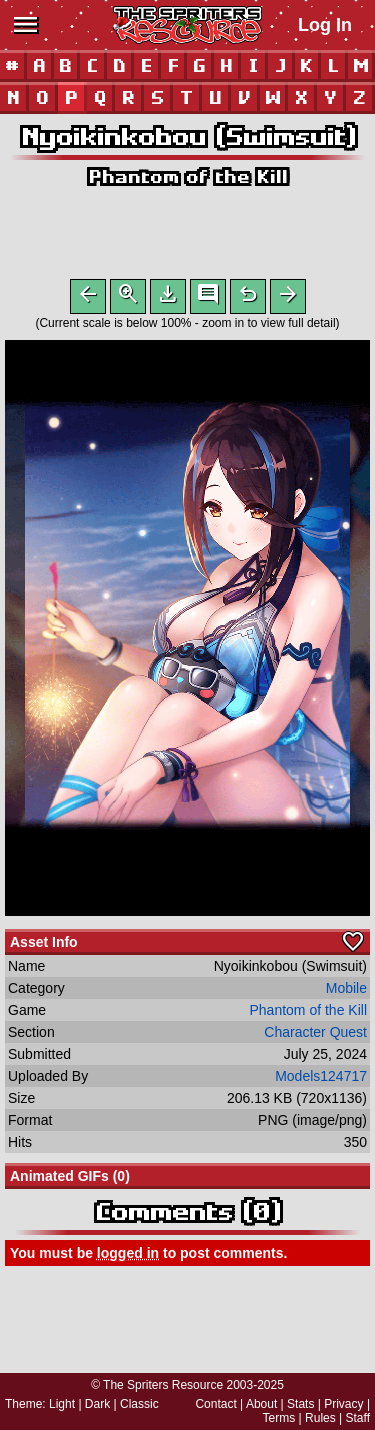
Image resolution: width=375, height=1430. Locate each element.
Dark (97, 1404)
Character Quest (315, 1036)
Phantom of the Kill (187, 176)
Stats (300, 1404)
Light (62, 1404)
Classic (139, 1404)
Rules (320, 1418)
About (261, 1404)
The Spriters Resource (163, 1385)
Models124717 (321, 1080)
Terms (279, 1418)
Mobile (346, 992)
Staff (358, 1418)
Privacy (343, 1404)
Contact (215, 1404)
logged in (128, 1257)
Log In (325, 25)
